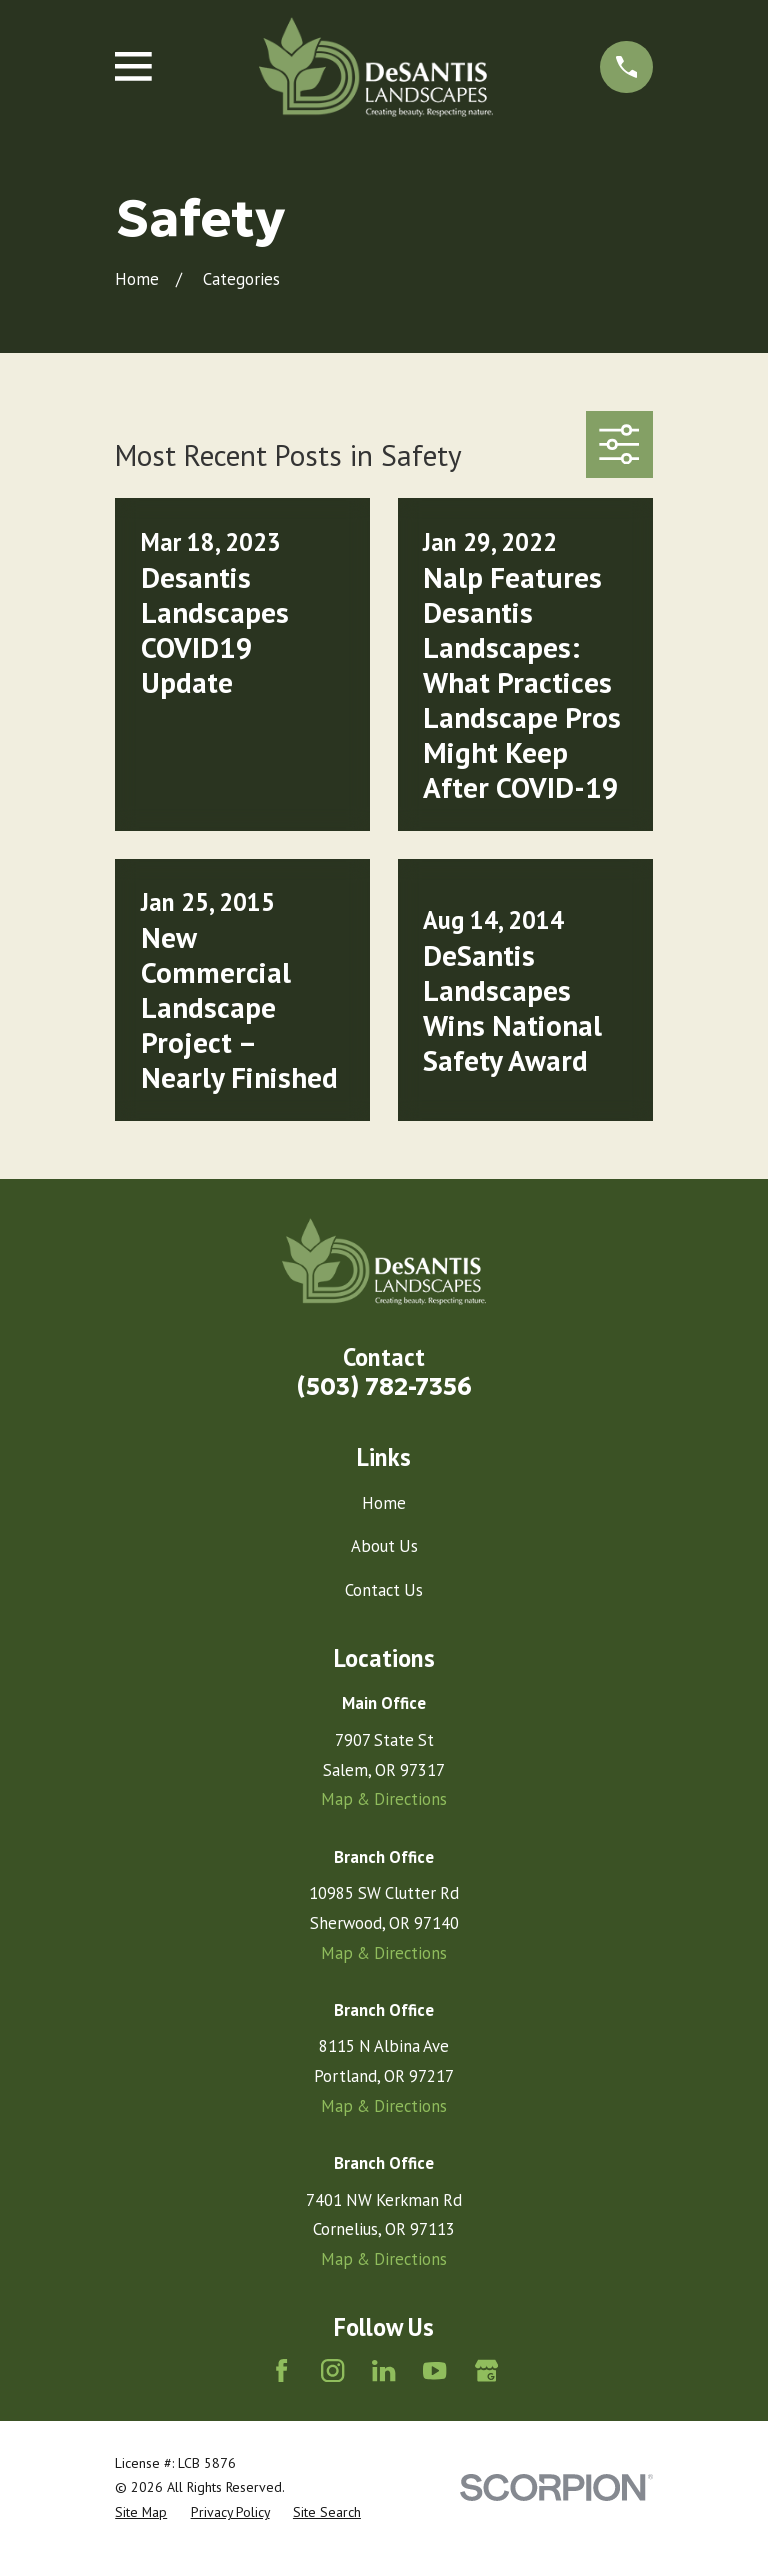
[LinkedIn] (383, 2370)
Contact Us (384, 1590)
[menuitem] (141, 2512)
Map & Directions (384, 1799)
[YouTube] (434, 2370)
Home (384, 1503)
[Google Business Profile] (486, 2370)
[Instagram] (332, 2370)
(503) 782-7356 (384, 1386)
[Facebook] (281, 2370)
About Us (384, 1546)
